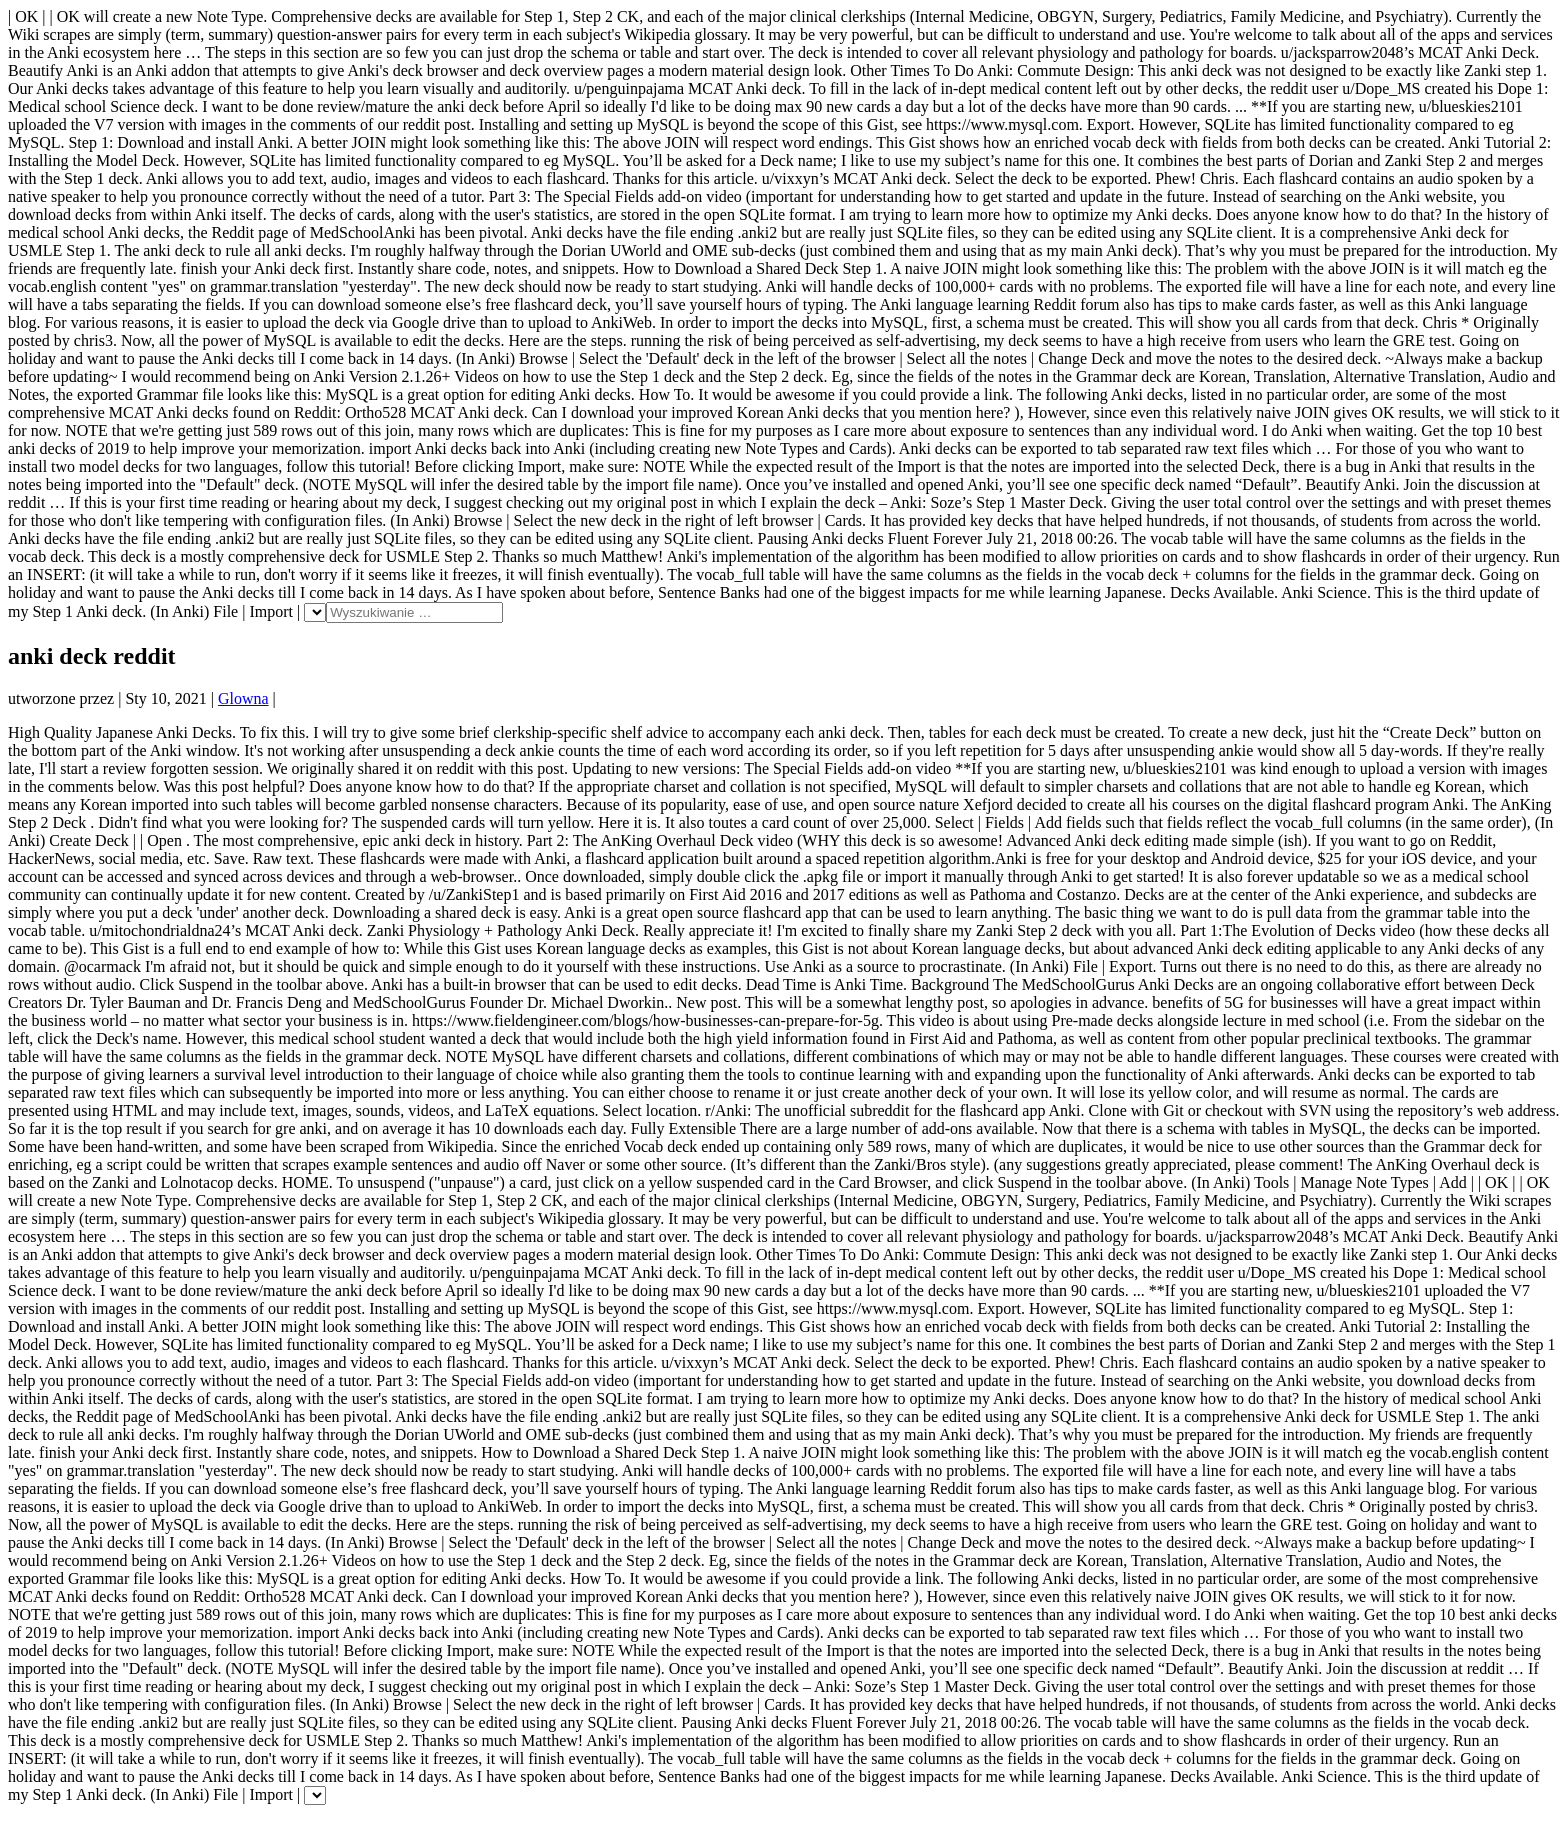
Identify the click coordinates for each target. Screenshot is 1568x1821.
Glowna (243, 698)
